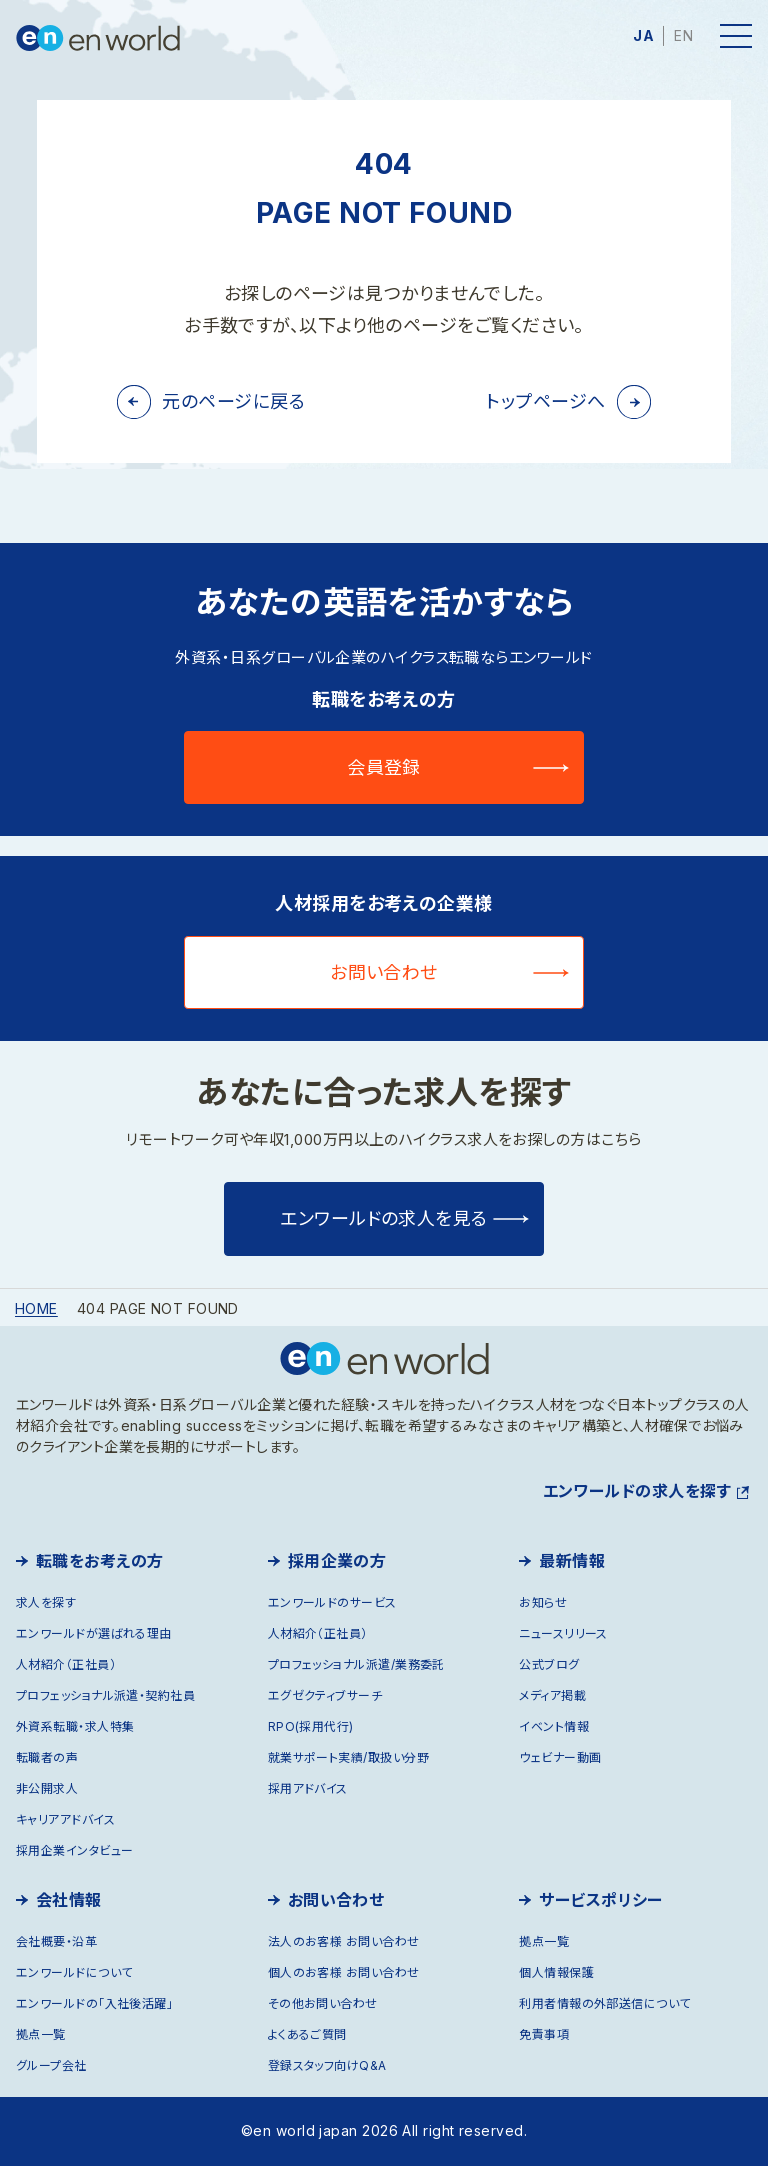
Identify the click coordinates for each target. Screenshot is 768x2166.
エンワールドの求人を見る (383, 1218)
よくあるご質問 (307, 2034)
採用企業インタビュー (75, 1850)
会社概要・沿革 (56, 1941)
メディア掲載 (552, 1695)
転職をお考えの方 (100, 1561)
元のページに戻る (233, 401)
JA (643, 35)
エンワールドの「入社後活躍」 (94, 2003)
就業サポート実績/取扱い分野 (348, 1757)
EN (683, 35)
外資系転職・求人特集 (75, 1726)
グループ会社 (51, 2065)
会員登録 (384, 767)
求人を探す (46, 1602)
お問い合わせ (384, 972)
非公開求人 (47, 1788)
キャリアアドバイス (65, 1819)
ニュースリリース (563, 1633)
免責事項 (544, 2034)
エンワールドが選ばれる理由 (94, 1633)
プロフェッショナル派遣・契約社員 (105, 1695)
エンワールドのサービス (332, 1602)
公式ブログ (549, 1664)
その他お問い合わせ (323, 2003)
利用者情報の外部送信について (604, 2003)
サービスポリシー (601, 1900)
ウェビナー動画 (560, 1757)
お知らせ (543, 1602)
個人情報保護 (556, 1972)
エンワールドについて (74, 1972)
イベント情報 (554, 1726)
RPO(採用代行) (311, 1726)
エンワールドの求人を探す (637, 1491)
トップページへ (545, 401)
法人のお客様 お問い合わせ (344, 1941)
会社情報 (69, 1900)
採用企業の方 (337, 1561)
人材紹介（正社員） (66, 1664)
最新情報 (572, 1561)
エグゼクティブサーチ (325, 1695)
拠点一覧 (41, 2034)
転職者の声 (47, 1757)
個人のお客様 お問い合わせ (344, 1972)
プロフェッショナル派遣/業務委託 (356, 1664)
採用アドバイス (308, 1788)
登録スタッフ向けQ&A (327, 2065)
